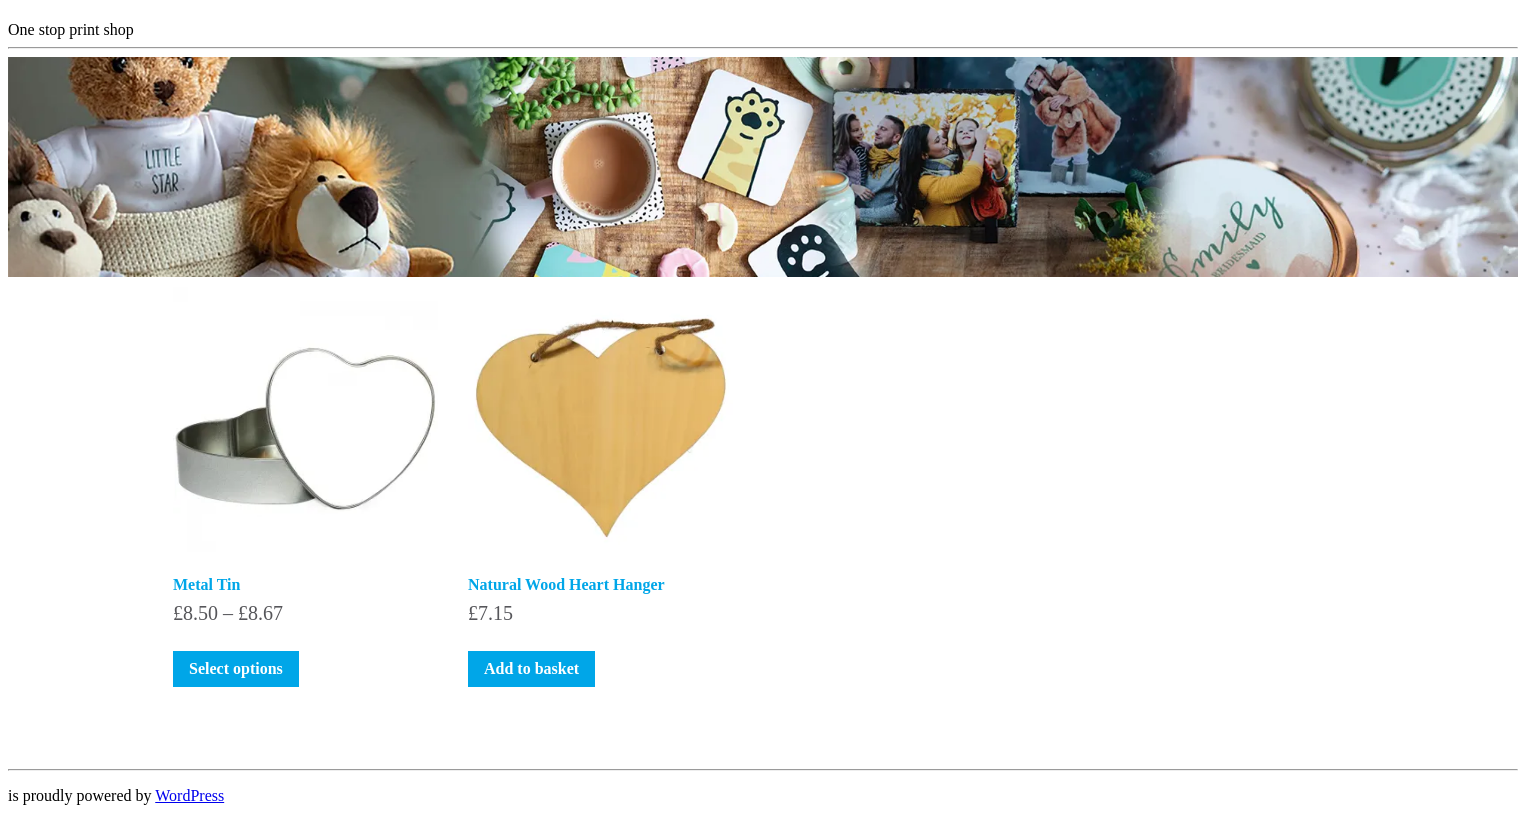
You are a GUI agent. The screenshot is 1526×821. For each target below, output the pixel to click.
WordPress (189, 795)
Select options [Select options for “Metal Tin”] (236, 668)
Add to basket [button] (531, 668)
